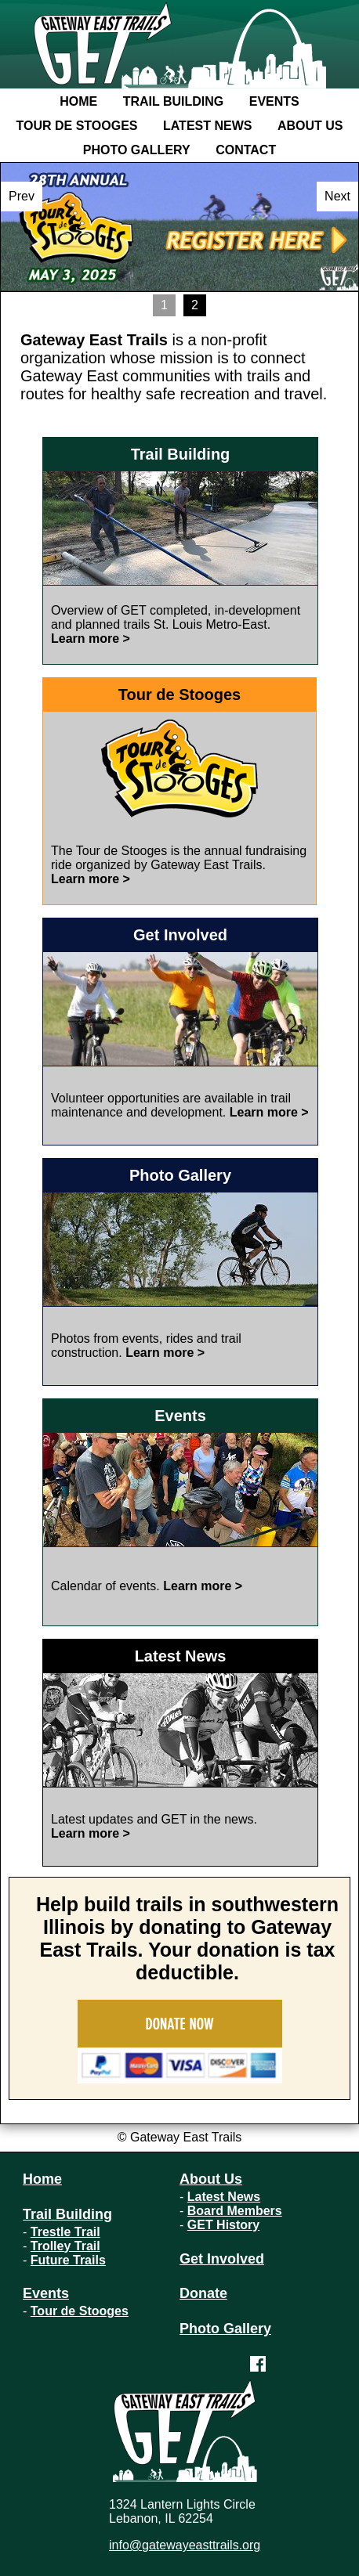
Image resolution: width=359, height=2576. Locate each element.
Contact (246, 150)
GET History (223, 2224)
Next (337, 196)
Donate (203, 2293)
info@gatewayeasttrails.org (184, 2545)
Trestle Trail (65, 2232)
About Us (310, 125)
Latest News (207, 125)
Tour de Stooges (77, 125)
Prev (21, 196)
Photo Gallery (136, 150)
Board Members (234, 2210)
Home (78, 101)
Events (274, 101)
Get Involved (222, 2259)
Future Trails (68, 2260)
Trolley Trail (65, 2246)
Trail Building (173, 101)
